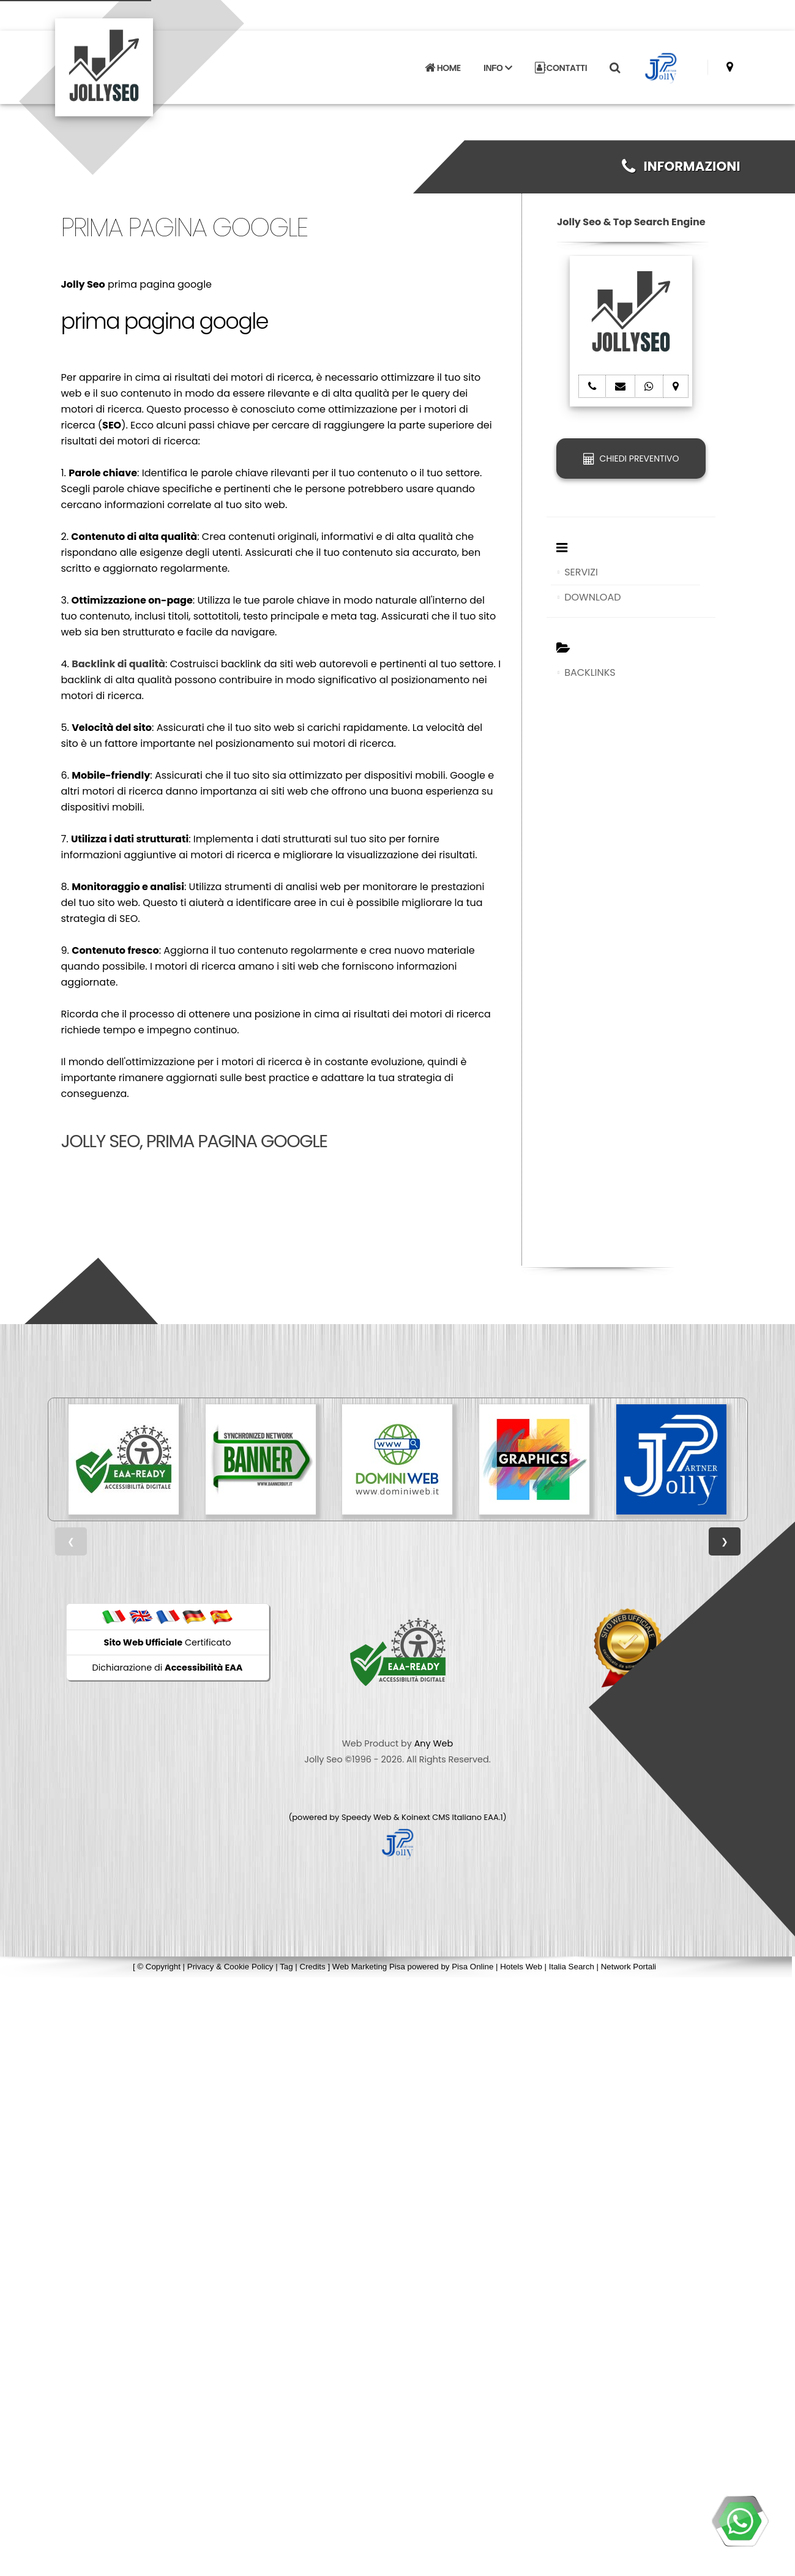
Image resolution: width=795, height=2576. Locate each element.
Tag (286, 1966)
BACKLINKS (590, 672)
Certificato (167, 1642)
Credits (313, 1966)
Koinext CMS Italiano (442, 1817)
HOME (442, 55)
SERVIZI (581, 572)
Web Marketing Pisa (368, 1966)
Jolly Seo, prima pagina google (194, 1141)
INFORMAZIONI (681, 166)
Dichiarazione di (167, 1667)
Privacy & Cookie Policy (230, 1966)
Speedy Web (367, 1817)
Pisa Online (472, 1966)
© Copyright (159, 1966)
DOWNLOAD (592, 597)
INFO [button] (497, 55)
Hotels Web (521, 1966)
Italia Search (571, 1966)
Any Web (433, 1743)
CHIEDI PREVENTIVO (631, 458)
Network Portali (628, 1966)
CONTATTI (561, 55)
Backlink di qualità (118, 664)
